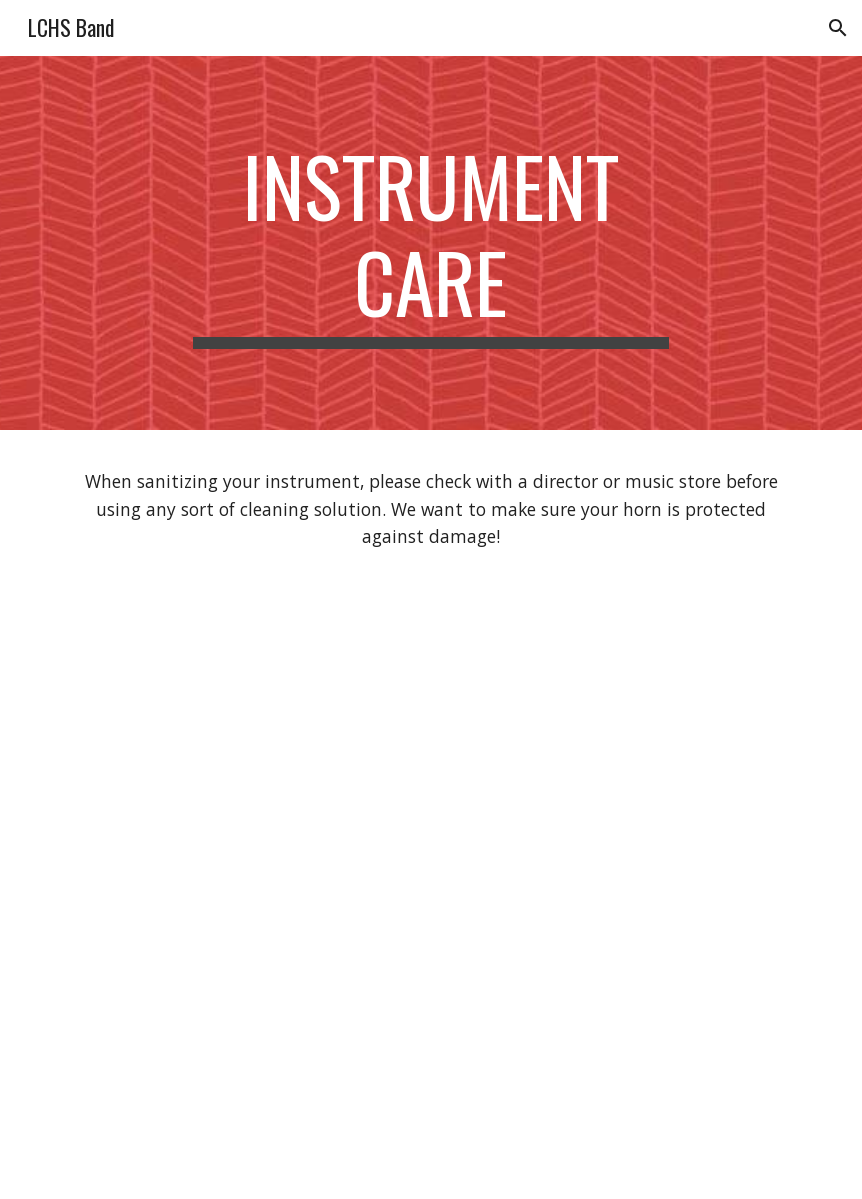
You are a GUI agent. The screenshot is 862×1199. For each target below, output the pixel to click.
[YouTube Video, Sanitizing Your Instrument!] (431, 934)
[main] (431, 243)
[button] (838, 28)
